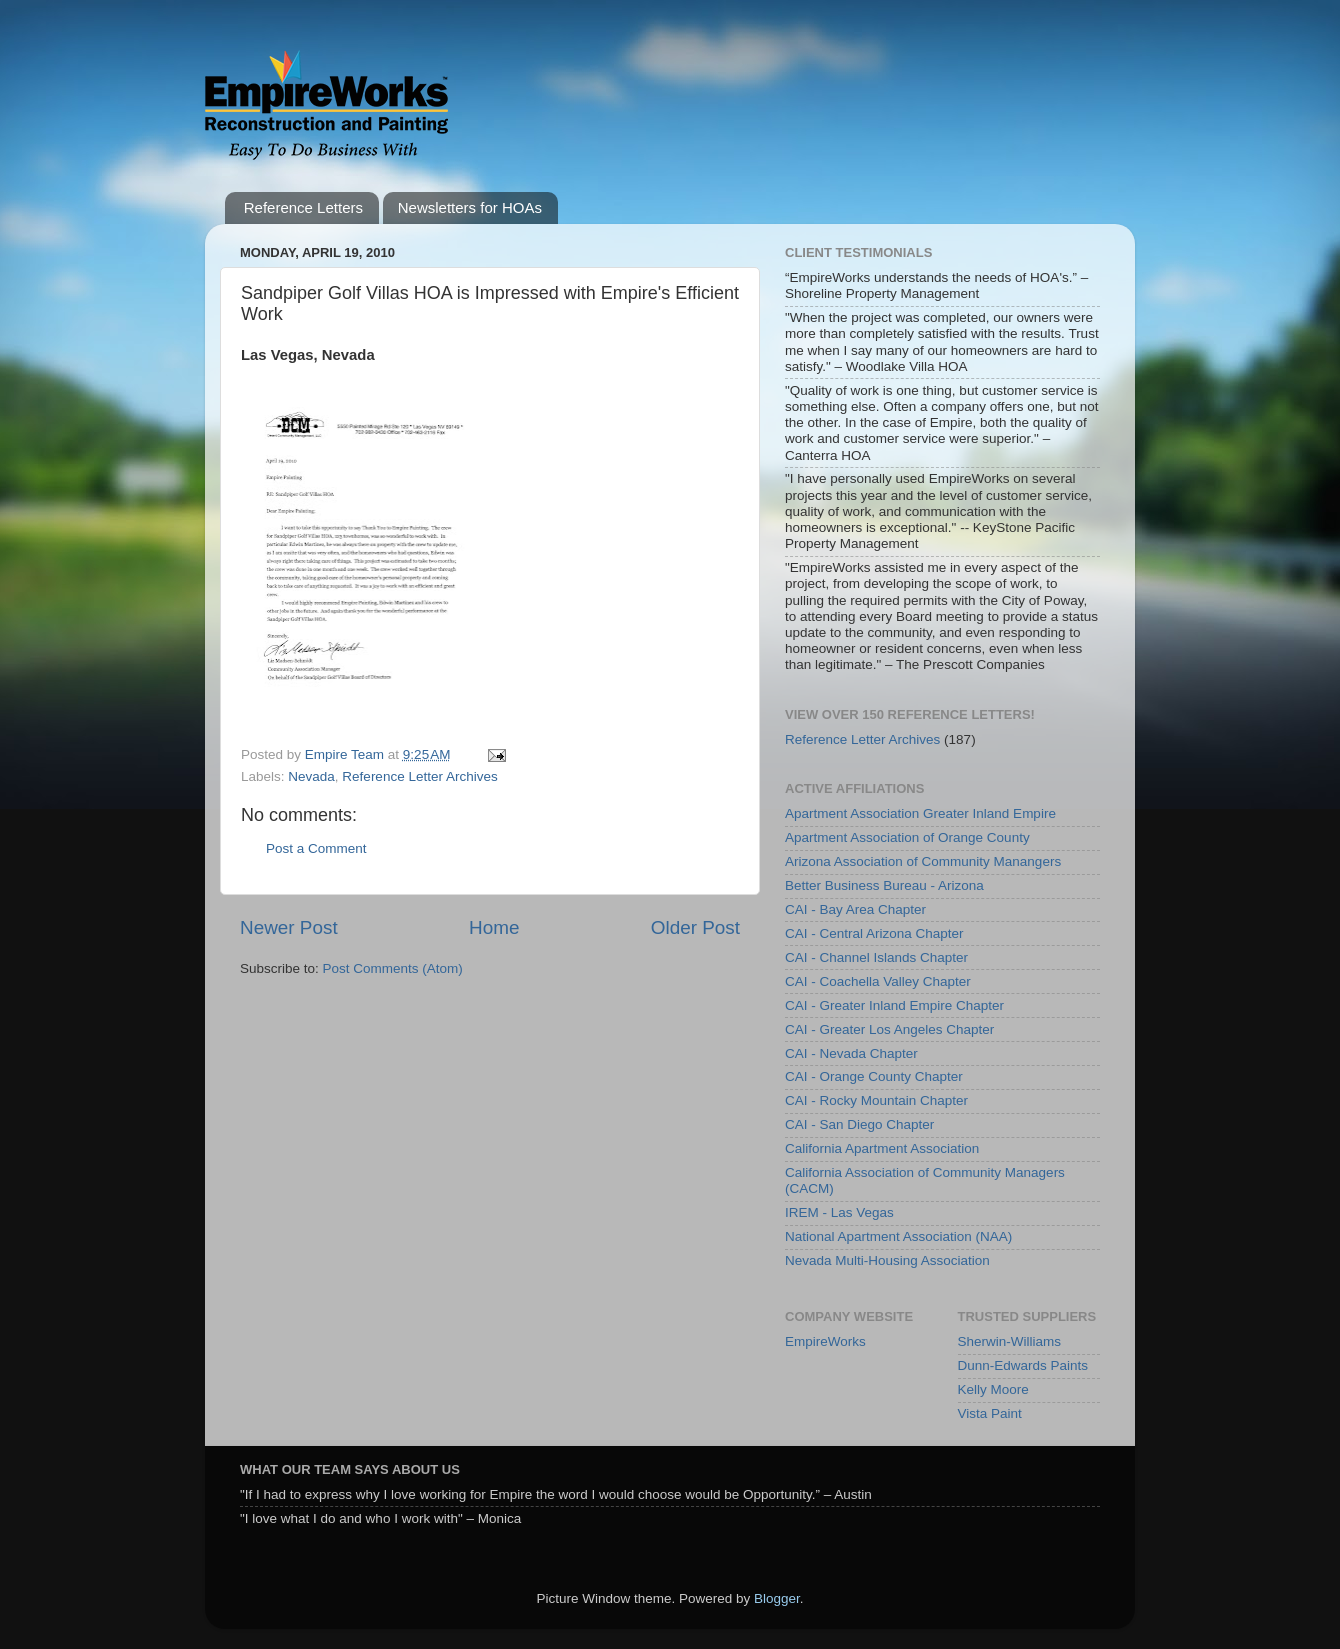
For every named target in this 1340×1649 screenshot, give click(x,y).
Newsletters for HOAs (470, 207)
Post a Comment (316, 848)
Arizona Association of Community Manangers (923, 861)
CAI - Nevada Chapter (851, 1053)
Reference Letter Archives (419, 776)
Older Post (695, 927)
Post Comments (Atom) (393, 968)
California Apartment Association (882, 1148)
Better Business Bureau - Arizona (884, 885)
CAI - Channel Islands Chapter (876, 957)
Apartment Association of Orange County (907, 837)
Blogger (777, 1598)
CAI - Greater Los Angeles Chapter (889, 1029)
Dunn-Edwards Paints (1023, 1365)
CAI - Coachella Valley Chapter (878, 981)
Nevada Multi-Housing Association (887, 1260)
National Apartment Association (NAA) (898, 1236)
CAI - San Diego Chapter (859, 1124)
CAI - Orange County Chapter (874, 1076)
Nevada (311, 776)
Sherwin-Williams (1010, 1341)
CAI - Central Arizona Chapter (874, 933)
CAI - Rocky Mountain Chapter (876, 1100)
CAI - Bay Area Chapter (855, 909)
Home (494, 927)
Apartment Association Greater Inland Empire (920, 813)
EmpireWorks (825, 1341)
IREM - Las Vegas (839, 1212)
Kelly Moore (993, 1389)
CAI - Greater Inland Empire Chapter (894, 1005)
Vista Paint (990, 1413)
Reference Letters (303, 207)
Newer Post (289, 927)
